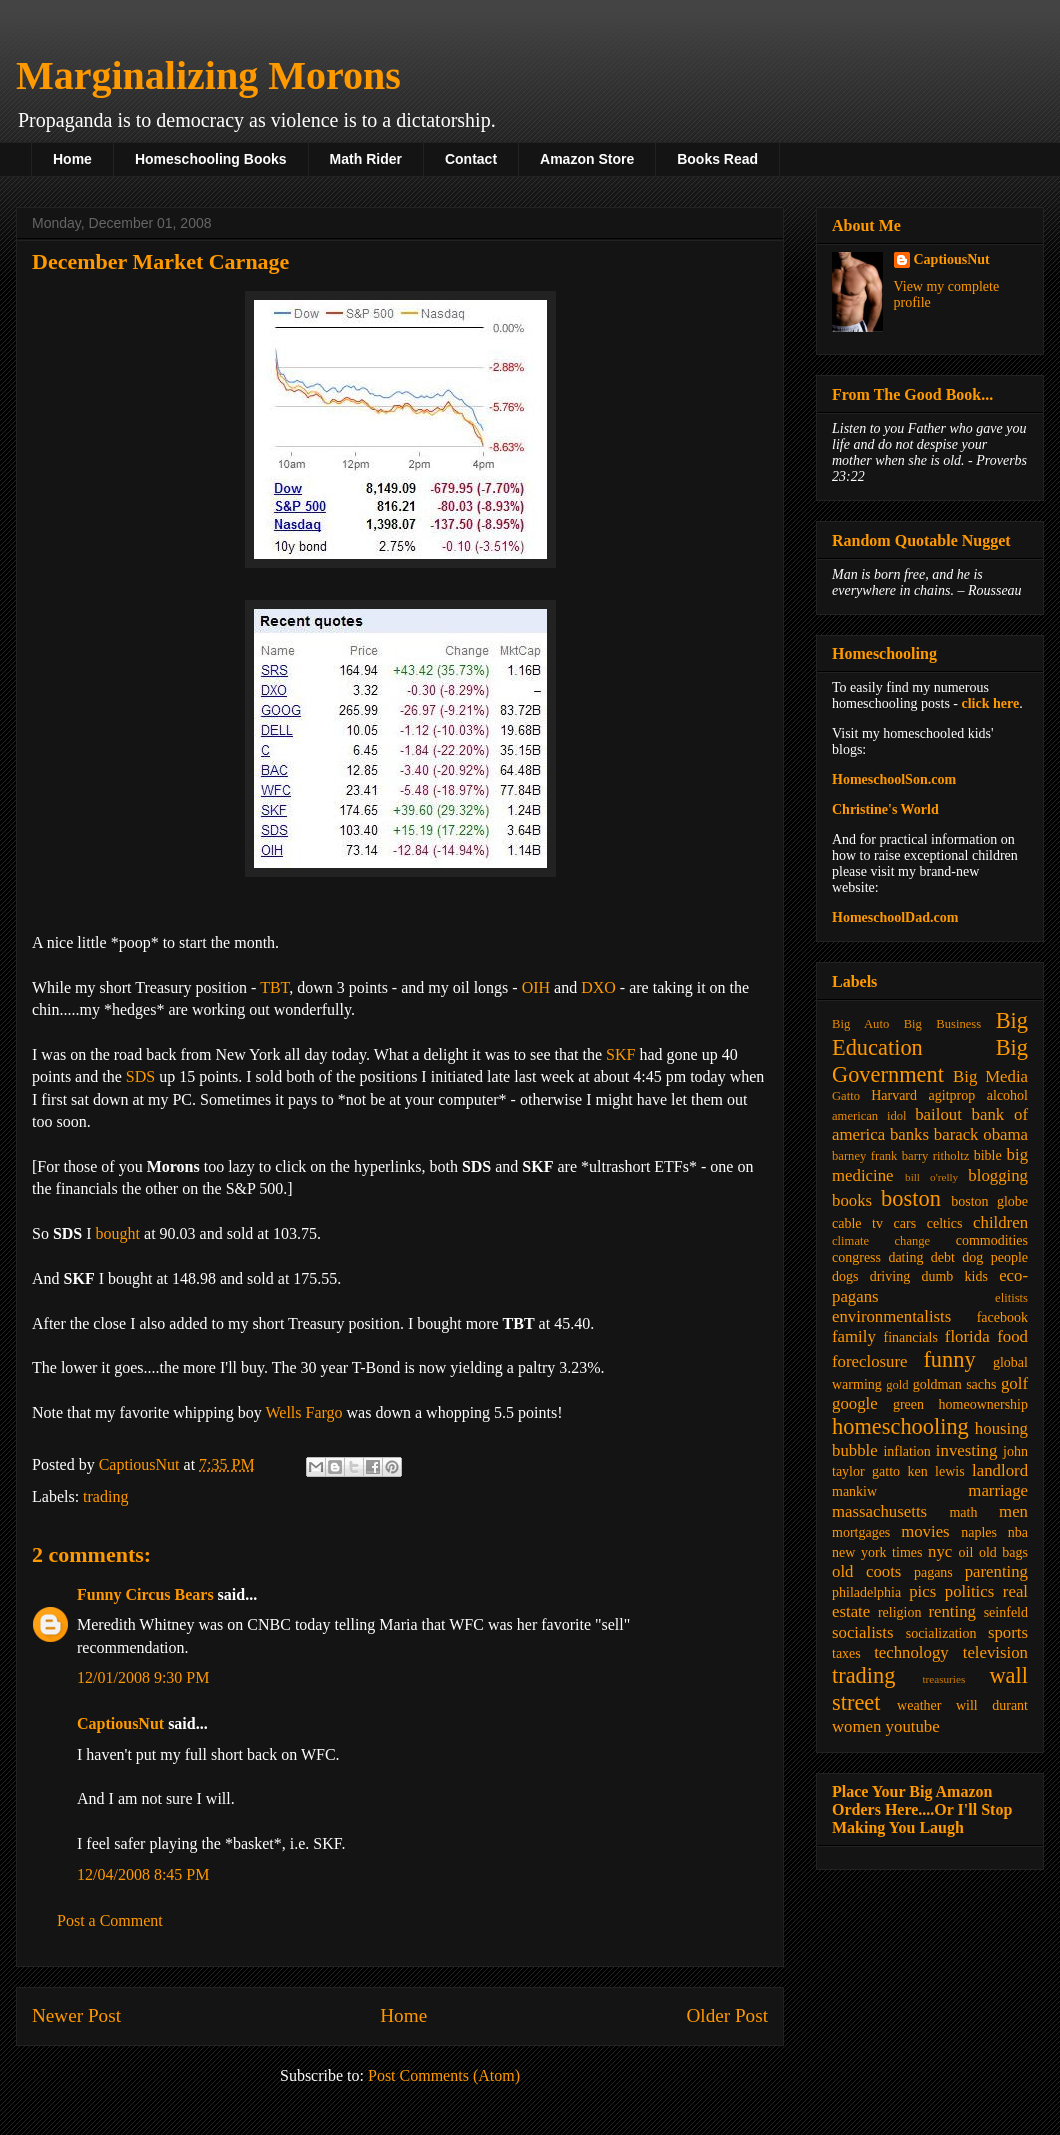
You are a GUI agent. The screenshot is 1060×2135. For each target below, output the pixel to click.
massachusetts (879, 1511)
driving (890, 1276)
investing (967, 1450)
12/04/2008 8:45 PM (143, 1874)
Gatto (846, 1096)
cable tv (857, 1223)
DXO (598, 987)
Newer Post (76, 2015)
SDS (140, 1076)
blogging (998, 1175)
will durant (992, 1705)
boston (911, 1198)
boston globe (989, 1201)
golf (1014, 1383)
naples (979, 1532)
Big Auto (860, 1024)
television (995, 1652)
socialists (863, 1632)
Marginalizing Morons (208, 75)
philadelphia (866, 1592)
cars (905, 1223)
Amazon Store (587, 159)
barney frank (864, 1156)
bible (988, 1155)
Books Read (717, 159)
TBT (274, 987)
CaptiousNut (120, 1723)
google (855, 1403)
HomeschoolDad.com (895, 917)
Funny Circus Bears (145, 1594)
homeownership (983, 1404)
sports (1008, 1632)
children (1000, 1222)
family (854, 1336)
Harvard (894, 1095)
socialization (941, 1633)
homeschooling (900, 1426)
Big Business (942, 1024)
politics (969, 1591)
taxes (846, 1653)
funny (949, 1359)
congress (856, 1257)
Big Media (990, 1076)
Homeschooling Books (211, 159)
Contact (471, 159)
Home (72, 159)
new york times (877, 1552)
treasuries (943, 1679)
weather (919, 1705)
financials (910, 1337)
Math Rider (366, 159)
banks (909, 1134)
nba (1018, 1532)
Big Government (930, 1061)
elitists (1011, 1298)
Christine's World (885, 809)
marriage (998, 1490)
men (1013, 1511)
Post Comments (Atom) (444, 2075)
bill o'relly (931, 1177)
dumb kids (954, 1276)
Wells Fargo (303, 1412)
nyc (940, 1551)
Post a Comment (110, 1920)
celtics (945, 1223)
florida (967, 1336)
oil (966, 1552)
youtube (913, 1726)
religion (900, 1612)
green (908, 1404)
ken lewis (935, 1471)
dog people (995, 1257)
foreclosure (869, 1361)
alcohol (1007, 1095)
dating (905, 1257)
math (963, 1512)
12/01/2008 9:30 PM (143, 1677)
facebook (1002, 1317)
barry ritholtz (935, 1156)
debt (943, 1257)
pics (922, 1591)
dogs (845, 1276)
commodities (992, 1240)
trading (105, 1496)
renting (952, 1611)
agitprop (952, 1095)
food (1012, 1336)
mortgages (861, 1532)
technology (911, 1652)
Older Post (727, 2015)
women (856, 1726)
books (852, 1200)
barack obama (981, 1134)
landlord (1000, 1470)
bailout (938, 1114)
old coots (866, 1571)
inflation (906, 1451)
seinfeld (1006, 1612)
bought (118, 1233)
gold (897, 1385)
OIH (536, 987)
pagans (933, 1572)
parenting (996, 1571)
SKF (620, 1054)
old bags (1003, 1552)
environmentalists (891, 1316)
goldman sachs (955, 1384)
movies (925, 1531)
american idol (869, 1116)
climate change (881, 1241)
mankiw (854, 1491)
